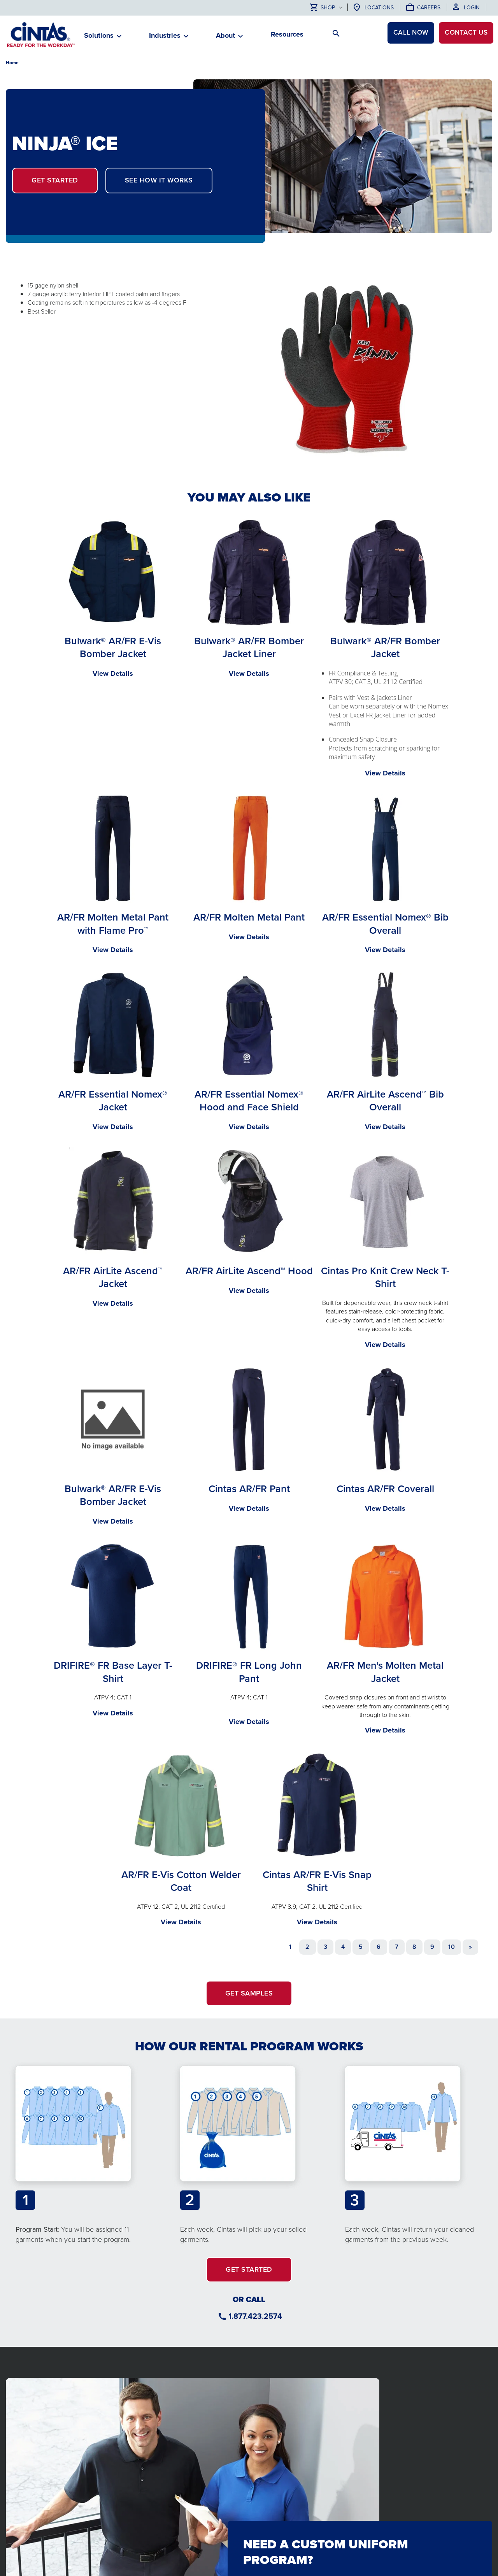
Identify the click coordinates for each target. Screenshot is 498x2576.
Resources (287, 34)
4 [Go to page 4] (343, 1946)
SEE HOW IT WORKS (159, 180)
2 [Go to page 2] (307, 1946)
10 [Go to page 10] (451, 1946)
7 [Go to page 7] (396, 1946)
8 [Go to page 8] (414, 1946)
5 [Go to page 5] (361, 1946)
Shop (322, 8)
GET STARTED (55, 180)
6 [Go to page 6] (379, 1946)
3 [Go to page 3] (325, 1946)
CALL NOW (404, 34)
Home (12, 62)
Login (472, 8)
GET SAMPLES (249, 1993)
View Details (113, 673)
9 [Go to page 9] (432, 1946)
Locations (379, 8)
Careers (428, 8)
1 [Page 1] (290, 1946)
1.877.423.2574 (255, 2316)
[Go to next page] (470, 1946)
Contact (463, 34)
